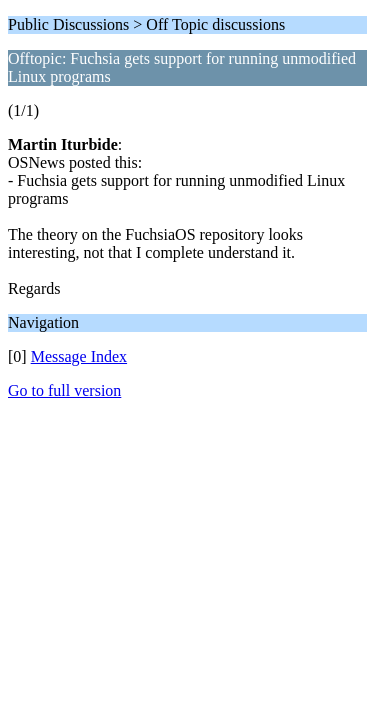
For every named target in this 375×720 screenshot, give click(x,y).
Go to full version (64, 390)
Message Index (79, 356)
